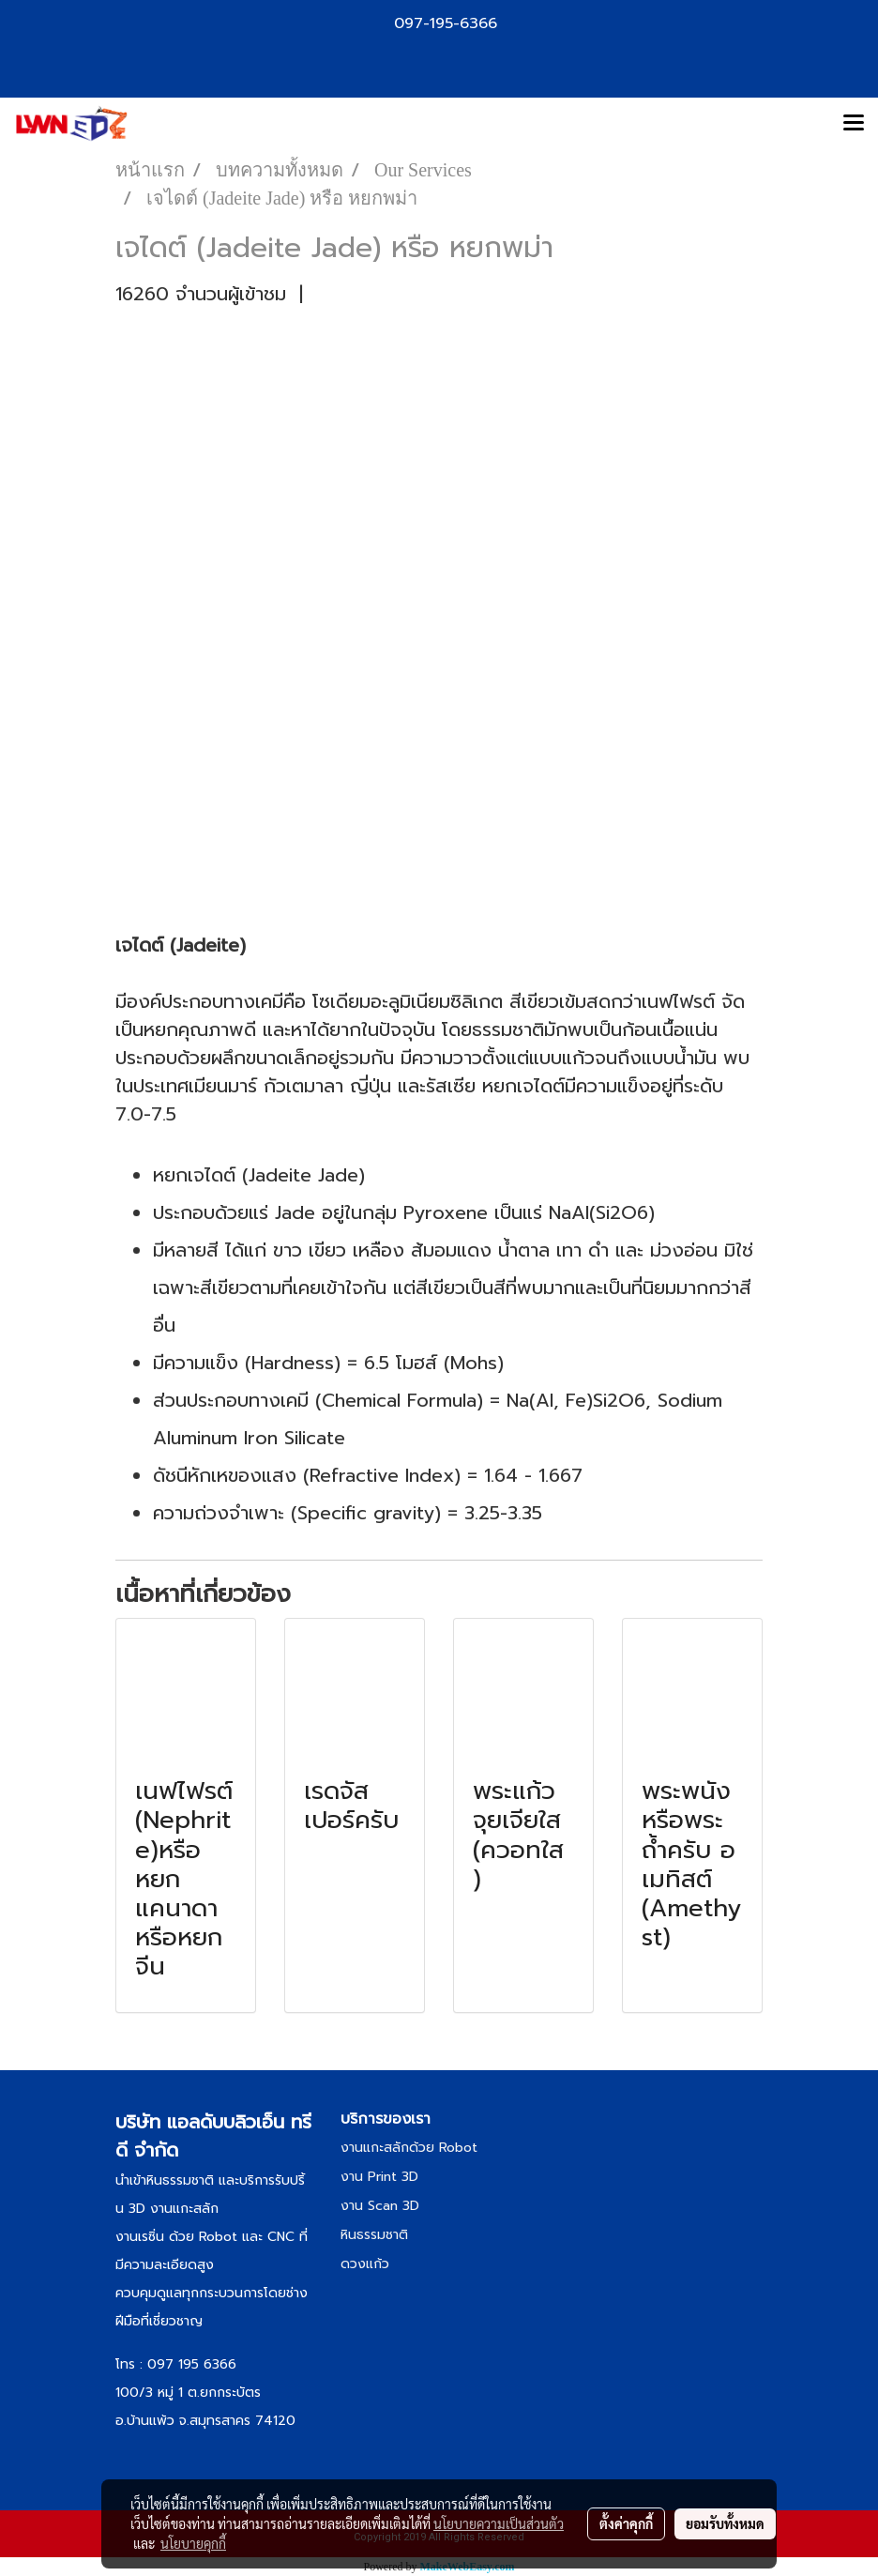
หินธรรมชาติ (374, 2235)
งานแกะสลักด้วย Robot (409, 2147)
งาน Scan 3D (380, 2206)
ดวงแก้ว (365, 2264)
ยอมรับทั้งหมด (725, 2523)
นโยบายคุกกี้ (193, 2543)
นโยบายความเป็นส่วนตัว (498, 2523)
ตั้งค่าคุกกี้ (626, 2523)
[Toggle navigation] (853, 124)
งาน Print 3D (379, 2177)
